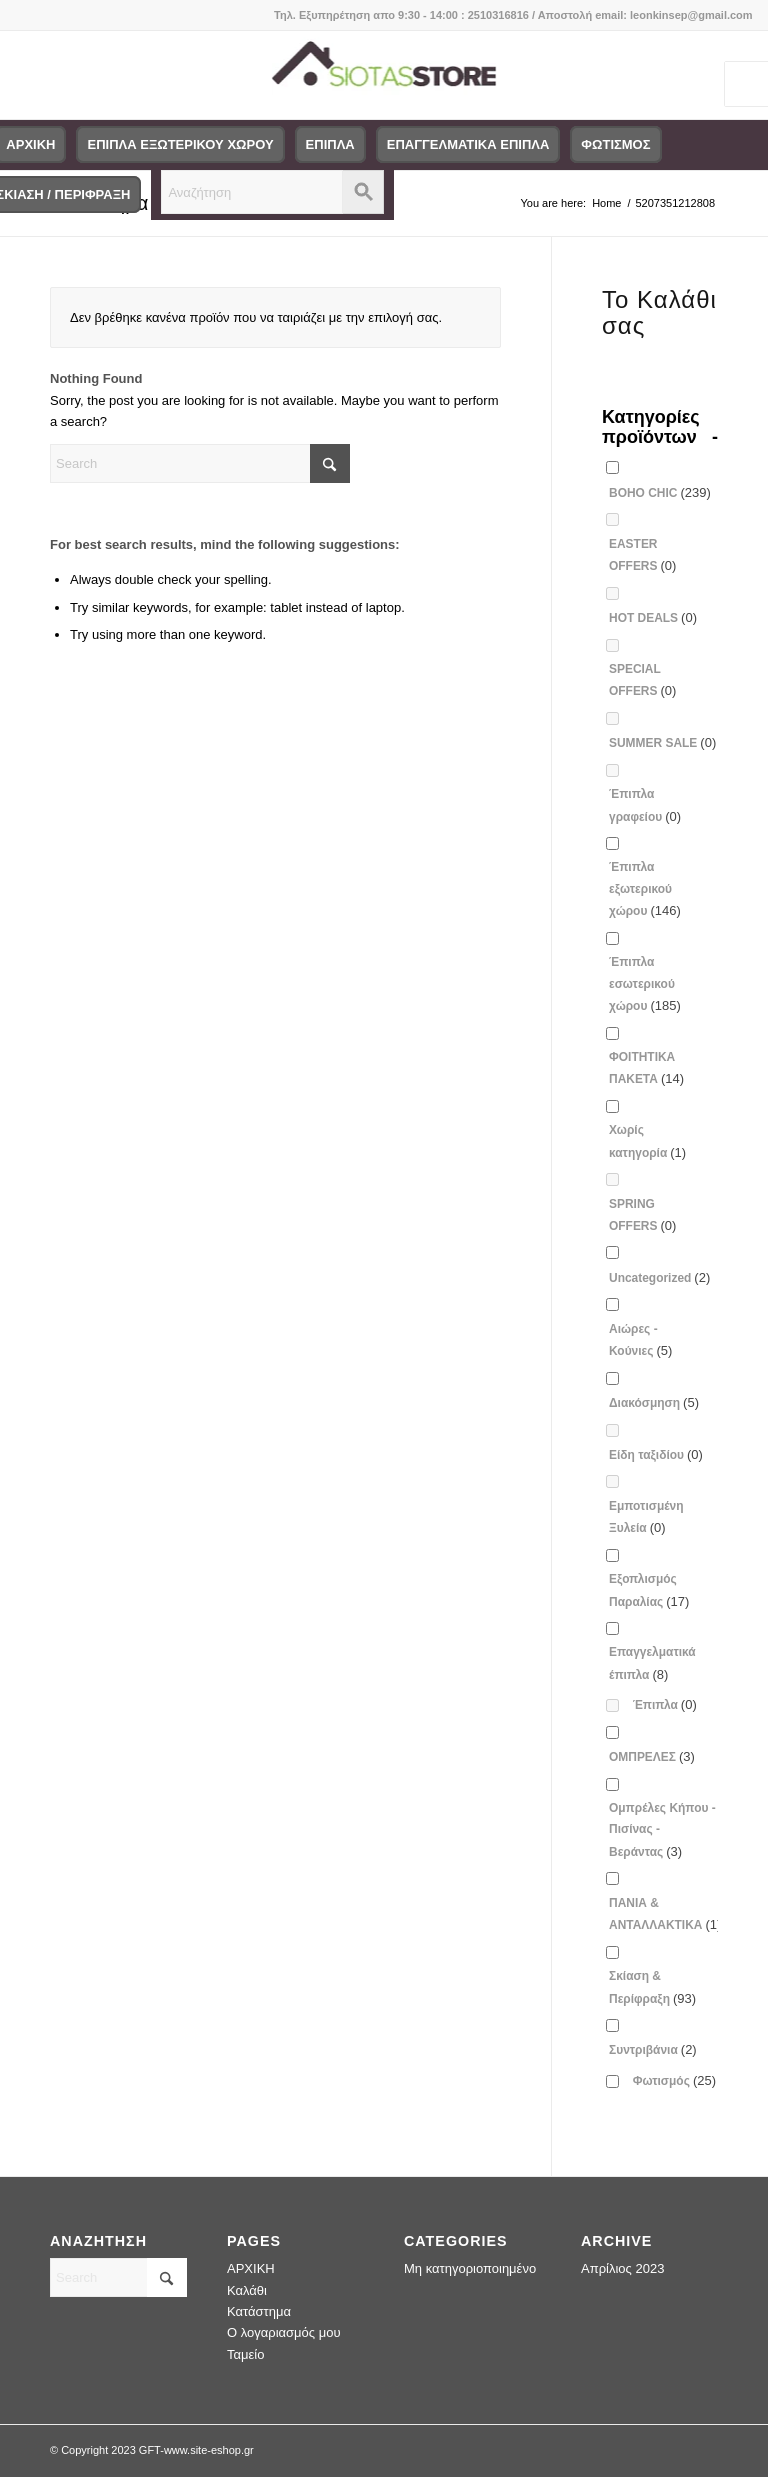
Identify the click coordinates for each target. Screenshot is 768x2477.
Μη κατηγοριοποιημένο (470, 2268)
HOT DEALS (653, 617)
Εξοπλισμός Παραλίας (649, 1590)
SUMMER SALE (662, 742)
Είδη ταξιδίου (656, 1454)
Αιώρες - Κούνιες (640, 1340)
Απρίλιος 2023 (622, 2268)
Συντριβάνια (653, 2049)
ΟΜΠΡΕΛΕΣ (652, 1756)
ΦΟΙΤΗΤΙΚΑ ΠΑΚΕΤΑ (646, 1068)
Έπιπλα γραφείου (645, 805)
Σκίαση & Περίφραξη (652, 1987)
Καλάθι (247, 2290)
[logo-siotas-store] (383, 75)
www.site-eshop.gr (209, 2450)
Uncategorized (659, 1277)
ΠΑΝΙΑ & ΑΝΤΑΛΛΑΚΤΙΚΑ (665, 1914)
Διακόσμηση (654, 1402)
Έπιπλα (665, 1704)
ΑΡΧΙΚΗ (251, 2268)
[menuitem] (180, 145)
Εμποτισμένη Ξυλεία (646, 1517)
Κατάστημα (259, 2311)
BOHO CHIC (660, 492)
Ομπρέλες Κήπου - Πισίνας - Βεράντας (662, 1830)
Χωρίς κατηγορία (647, 1141)
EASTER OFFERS (642, 555)
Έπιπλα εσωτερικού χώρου (645, 984)
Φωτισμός (674, 2080)
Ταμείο (245, 2354)
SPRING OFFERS (642, 1215)
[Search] (200, 463)
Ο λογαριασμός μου (284, 2332)
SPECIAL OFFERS (642, 680)
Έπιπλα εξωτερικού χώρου (645, 889)
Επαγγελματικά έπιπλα (652, 1663)
